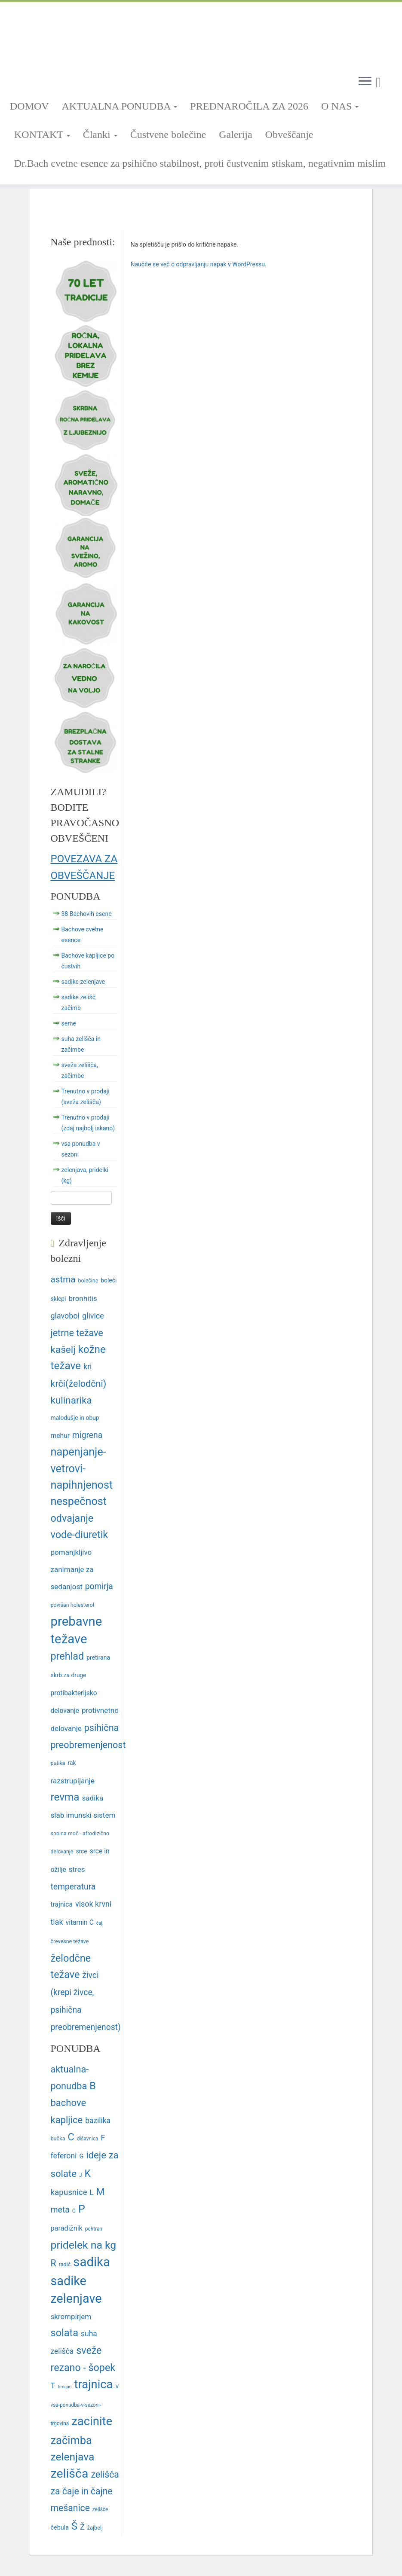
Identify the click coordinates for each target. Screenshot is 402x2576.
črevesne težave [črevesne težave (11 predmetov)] (70, 1941)
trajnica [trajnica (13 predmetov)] (62, 1904)
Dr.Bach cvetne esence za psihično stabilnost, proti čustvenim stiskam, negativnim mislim (200, 163)
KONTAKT (42, 134)
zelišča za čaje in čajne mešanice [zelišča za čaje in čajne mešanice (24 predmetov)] (85, 2491)
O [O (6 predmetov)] (74, 2211)
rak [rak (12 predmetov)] (72, 1762)
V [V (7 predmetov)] (117, 2386)
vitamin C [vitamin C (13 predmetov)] (80, 1922)
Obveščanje (289, 134)
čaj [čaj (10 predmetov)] (99, 1923)
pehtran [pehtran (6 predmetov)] (93, 2229)
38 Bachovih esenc (86, 913)
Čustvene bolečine (168, 134)
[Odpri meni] (365, 81)
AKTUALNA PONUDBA (120, 106)
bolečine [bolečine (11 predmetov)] (88, 1280)
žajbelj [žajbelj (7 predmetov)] (95, 2527)
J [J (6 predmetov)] (80, 2175)
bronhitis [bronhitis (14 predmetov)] (82, 1298)
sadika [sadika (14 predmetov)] (93, 1798)
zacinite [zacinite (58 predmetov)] (91, 2421)
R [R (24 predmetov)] (53, 2263)
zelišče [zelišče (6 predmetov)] (100, 2509)
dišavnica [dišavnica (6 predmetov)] (87, 2139)
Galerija (235, 134)
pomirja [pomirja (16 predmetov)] (99, 1586)
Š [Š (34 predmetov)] (74, 2526)
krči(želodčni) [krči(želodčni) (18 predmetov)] (79, 1383)
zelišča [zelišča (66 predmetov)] (70, 2473)
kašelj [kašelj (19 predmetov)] (63, 1349)
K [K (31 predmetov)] (88, 2173)
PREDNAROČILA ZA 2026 (249, 106)
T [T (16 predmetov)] (53, 2385)
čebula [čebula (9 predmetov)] (60, 2527)
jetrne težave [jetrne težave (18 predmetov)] (77, 1333)
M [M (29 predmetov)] (100, 2192)
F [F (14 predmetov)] (103, 2137)
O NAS (340, 106)
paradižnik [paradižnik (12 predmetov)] (67, 2228)
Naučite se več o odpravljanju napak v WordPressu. (199, 264)
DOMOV (29, 106)
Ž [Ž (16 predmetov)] (82, 2526)
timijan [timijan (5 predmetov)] (64, 2387)
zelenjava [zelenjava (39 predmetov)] (73, 2457)
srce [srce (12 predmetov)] (81, 1851)
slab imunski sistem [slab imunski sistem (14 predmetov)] (83, 1815)
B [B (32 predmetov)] (92, 2086)
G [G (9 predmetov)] (81, 2156)
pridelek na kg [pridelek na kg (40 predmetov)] (84, 2245)
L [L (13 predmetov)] (92, 2192)
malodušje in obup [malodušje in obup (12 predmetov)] (75, 1417)
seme (68, 1023)
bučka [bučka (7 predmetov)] (58, 2138)
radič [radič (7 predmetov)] (65, 2264)
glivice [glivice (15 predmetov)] (93, 1315)
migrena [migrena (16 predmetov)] (87, 1435)
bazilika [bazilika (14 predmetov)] (97, 2120)
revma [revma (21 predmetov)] (65, 1797)
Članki (100, 134)
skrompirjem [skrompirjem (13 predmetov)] (71, 2316)
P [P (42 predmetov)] (81, 2209)
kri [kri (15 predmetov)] (87, 1366)
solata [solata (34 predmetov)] (65, 2333)
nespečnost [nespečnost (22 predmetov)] (79, 1501)
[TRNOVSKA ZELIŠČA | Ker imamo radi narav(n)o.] (201, 35)
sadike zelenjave (83, 981)
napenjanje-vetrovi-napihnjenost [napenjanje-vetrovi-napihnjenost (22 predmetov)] (82, 1468)
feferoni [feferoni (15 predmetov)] (64, 2155)
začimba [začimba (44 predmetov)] (71, 2440)
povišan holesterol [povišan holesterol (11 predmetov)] (72, 1605)
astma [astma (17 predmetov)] (63, 1279)
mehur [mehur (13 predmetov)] (60, 1435)
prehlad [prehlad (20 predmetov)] (67, 1656)
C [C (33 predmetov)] (71, 2137)
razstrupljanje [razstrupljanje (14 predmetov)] (73, 1780)
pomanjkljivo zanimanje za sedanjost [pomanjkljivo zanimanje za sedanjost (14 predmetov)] (72, 1569)
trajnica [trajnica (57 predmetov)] (93, 2384)
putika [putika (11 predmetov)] (58, 1763)
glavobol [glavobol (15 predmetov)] (65, 1315)
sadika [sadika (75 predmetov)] (91, 2262)
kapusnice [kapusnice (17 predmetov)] (69, 2192)
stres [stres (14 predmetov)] (77, 1869)
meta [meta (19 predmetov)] (60, 2210)
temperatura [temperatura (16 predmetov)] (73, 1887)
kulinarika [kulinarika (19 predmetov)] (71, 1400)
